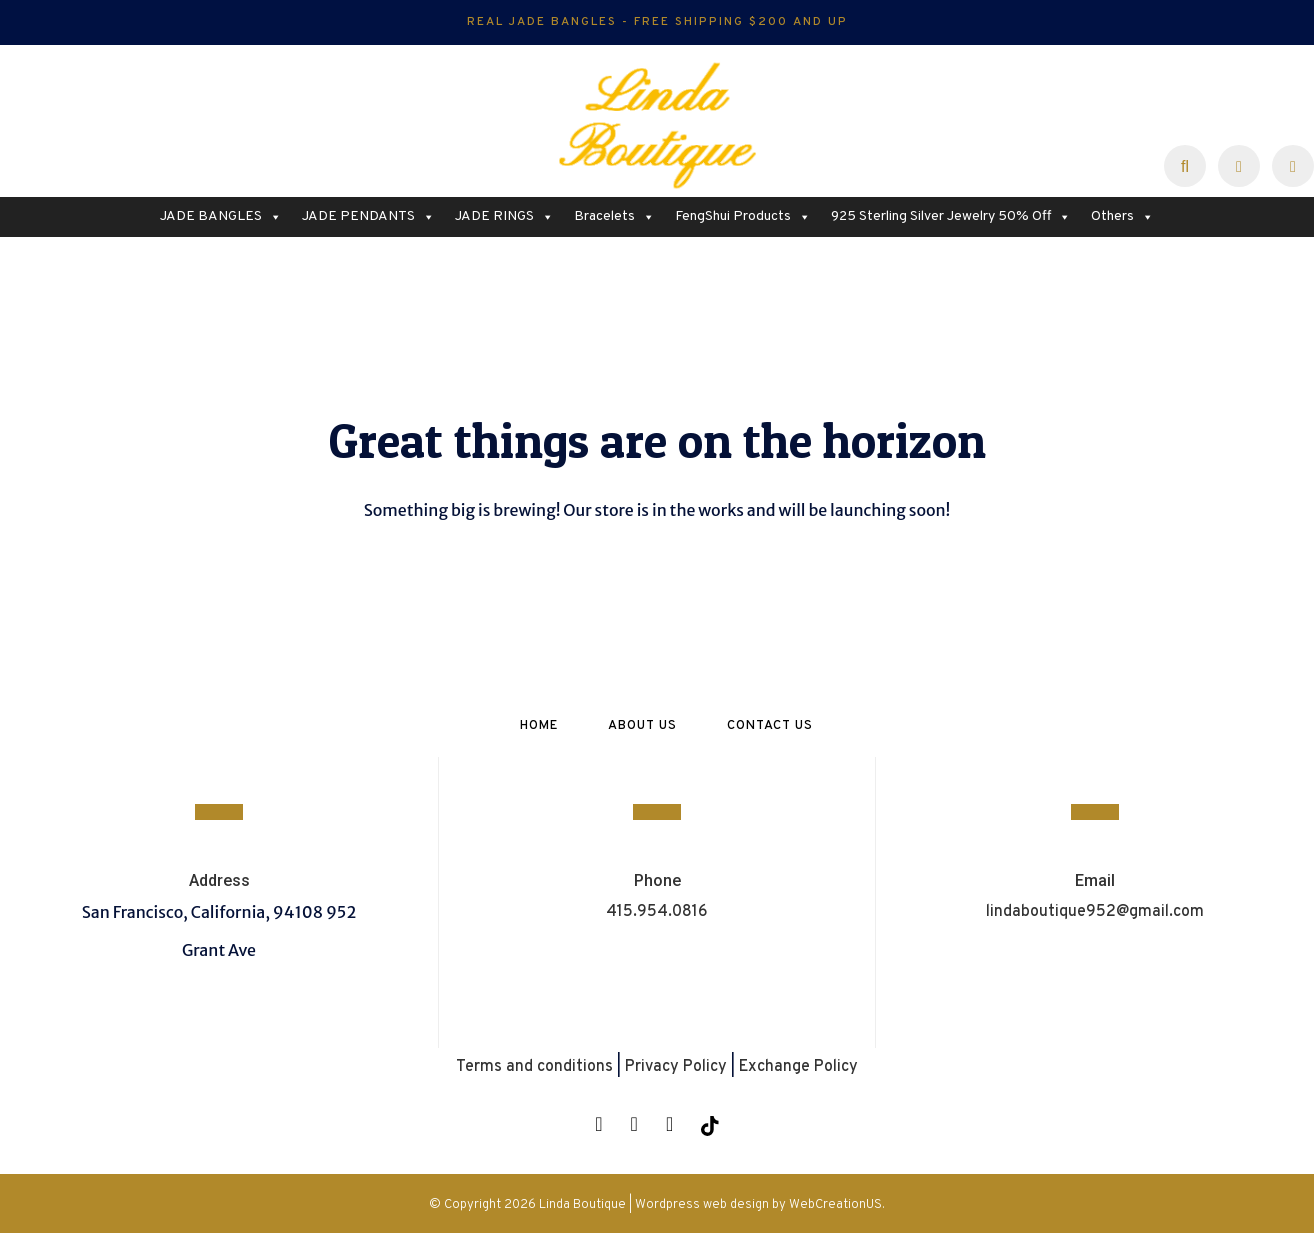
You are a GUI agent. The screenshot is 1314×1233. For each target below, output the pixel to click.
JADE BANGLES (221, 217)
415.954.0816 (657, 912)
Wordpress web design (702, 1205)
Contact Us (770, 726)
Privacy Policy (676, 1067)
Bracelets (614, 217)
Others (1122, 217)
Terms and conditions (534, 1067)
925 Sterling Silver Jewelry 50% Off (951, 217)
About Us (642, 726)
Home (539, 726)
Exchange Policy (798, 1067)
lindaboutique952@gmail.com (1095, 912)
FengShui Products (743, 217)
